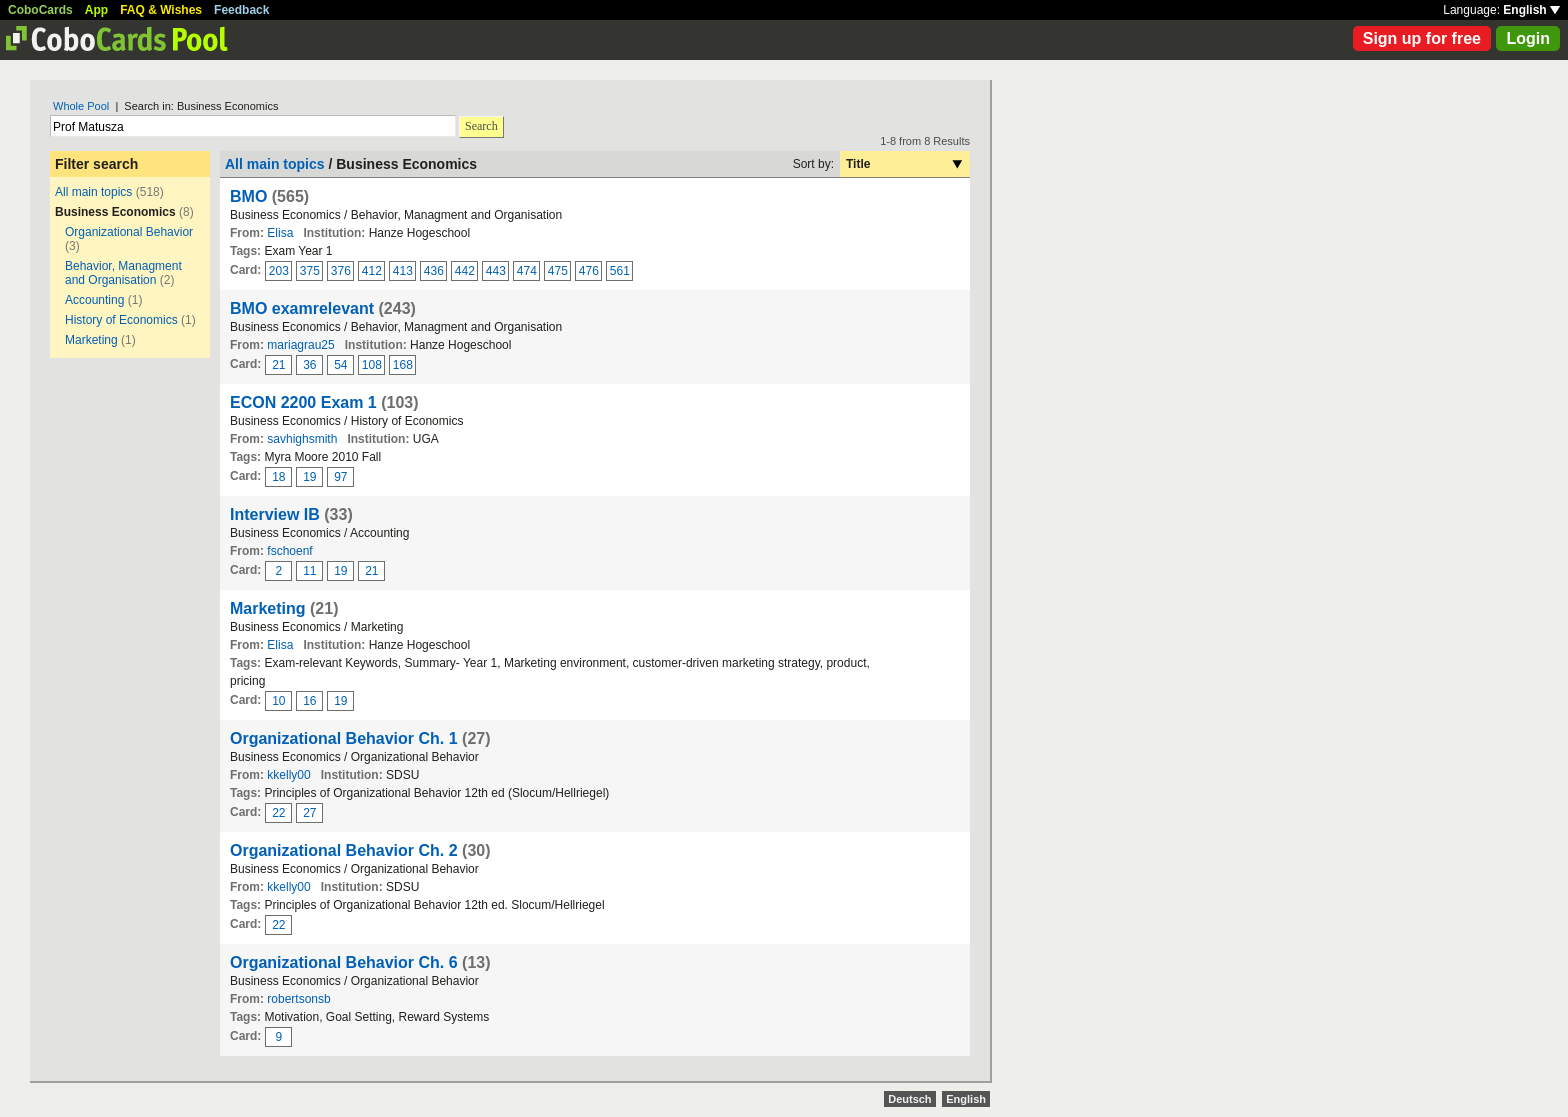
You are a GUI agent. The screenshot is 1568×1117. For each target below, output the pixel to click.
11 (309, 571)
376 (341, 271)
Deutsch (909, 1099)
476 (589, 271)
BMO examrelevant (302, 308)
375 (310, 271)
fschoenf (289, 551)
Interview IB (275, 514)
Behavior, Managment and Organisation (123, 273)
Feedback (241, 10)
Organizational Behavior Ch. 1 (344, 738)
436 (434, 271)
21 (278, 365)
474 (527, 271)
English (1531, 10)
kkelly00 (288, 775)
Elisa (280, 233)
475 (558, 271)
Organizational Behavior (129, 232)
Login (1528, 38)
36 (309, 365)
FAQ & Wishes (161, 10)
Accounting (94, 300)
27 (309, 813)
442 (465, 271)
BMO (248, 196)
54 (340, 365)
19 (309, 477)
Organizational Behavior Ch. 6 (344, 962)
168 (403, 365)
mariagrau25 (300, 345)
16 (309, 701)
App (96, 10)
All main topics (93, 192)
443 (496, 271)
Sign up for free (1422, 38)
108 (372, 365)
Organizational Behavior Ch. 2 (344, 850)
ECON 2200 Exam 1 (303, 402)
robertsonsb (298, 999)
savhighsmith (302, 439)
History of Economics (121, 320)
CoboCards (40, 10)
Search (481, 126)
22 (278, 813)
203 (279, 271)
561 (620, 271)
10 (278, 701)
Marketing (91, 340)
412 (372, 271)
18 (278, 477)
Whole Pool (81, 106)
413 (403, 271)
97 (340, 477)
